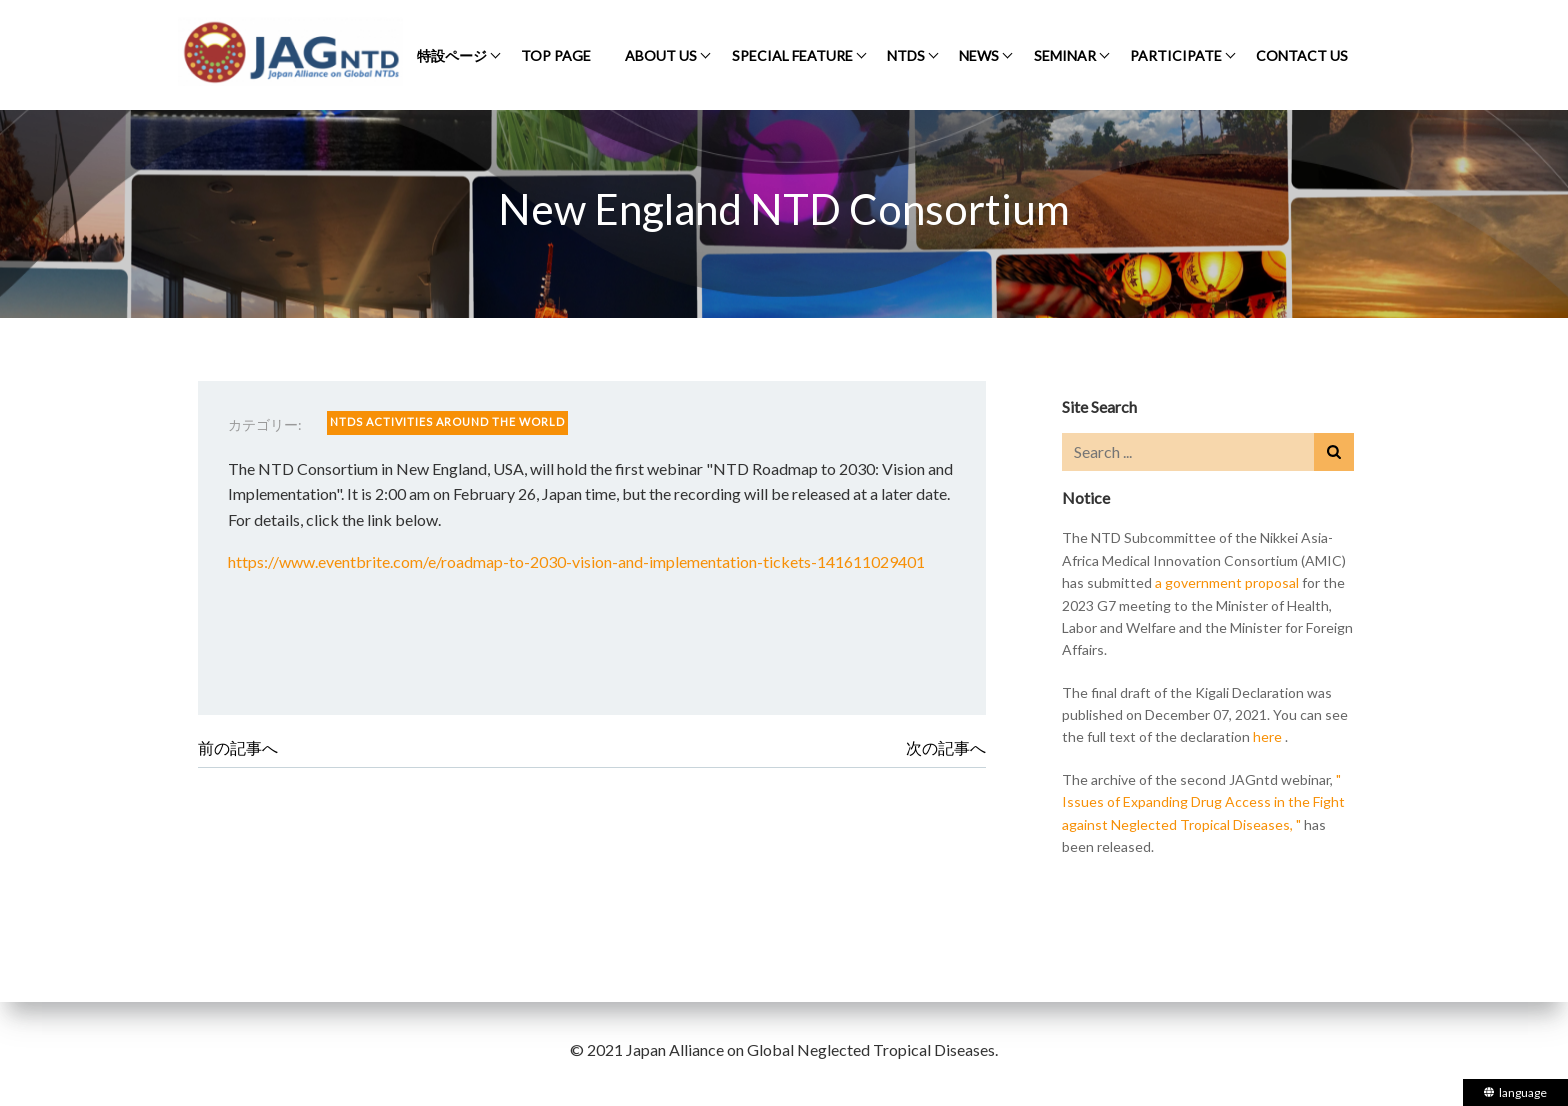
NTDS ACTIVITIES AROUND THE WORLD (447, 421)
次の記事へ (946, 747)
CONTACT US (1302, 55)
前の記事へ (238, 747)
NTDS (906, 55)
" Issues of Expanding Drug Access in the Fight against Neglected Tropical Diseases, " (1203, 802)
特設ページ (452, 55)
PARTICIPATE (1176, 55)
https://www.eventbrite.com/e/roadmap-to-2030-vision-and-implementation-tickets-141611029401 (576, 561)
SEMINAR (1065, 55)
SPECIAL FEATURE (792, 55)
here (1267, 736)
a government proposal (1227, 582)
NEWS (979, 55)
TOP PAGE (556, 55)
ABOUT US (661, 55)
